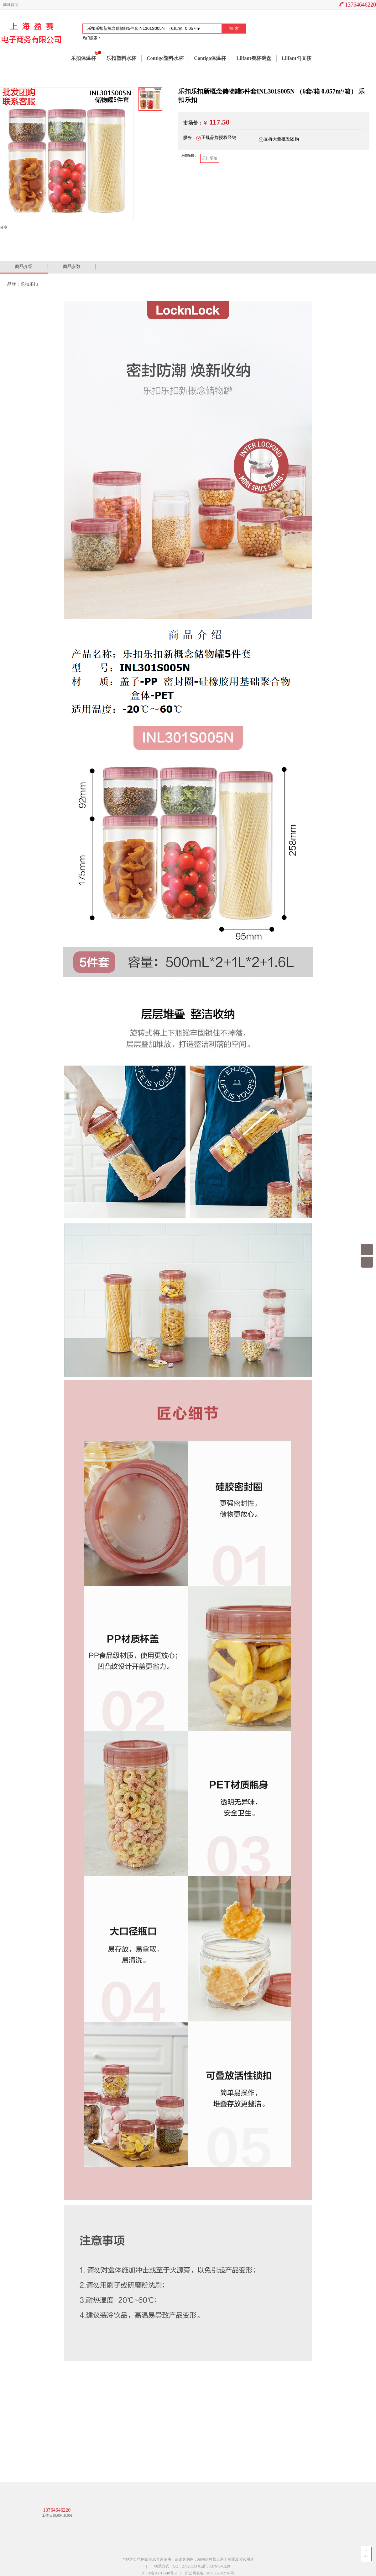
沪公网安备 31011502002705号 (210, 2573)
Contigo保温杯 (210, 58)
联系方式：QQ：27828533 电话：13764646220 (192, 2566)
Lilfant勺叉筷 (296, 58)
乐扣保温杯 (83, 58)
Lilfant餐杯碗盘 (253, 58)
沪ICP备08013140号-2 (159, 2573)
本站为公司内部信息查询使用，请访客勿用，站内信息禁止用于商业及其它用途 (188, 2559)
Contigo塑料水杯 (165, 58)
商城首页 (10, 5)
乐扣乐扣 (209, 158)
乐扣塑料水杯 (121, 58)
